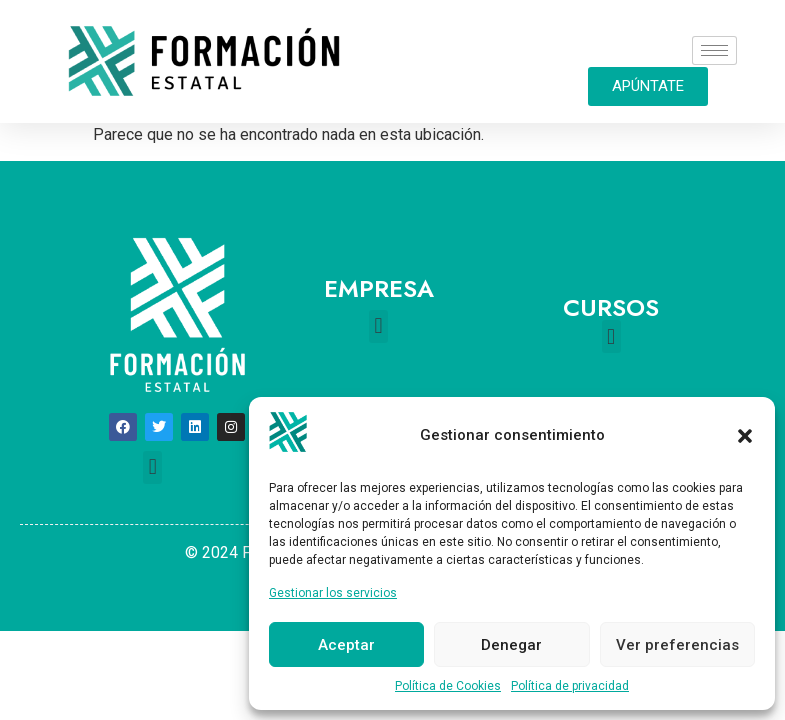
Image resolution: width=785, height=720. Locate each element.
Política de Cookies (448, 686)
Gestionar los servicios (333, 593)
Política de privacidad (570, 686)
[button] (745, 436)
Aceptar (346, 645)
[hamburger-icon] (714, 50)
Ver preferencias (677, 645)
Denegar (511, 645)
